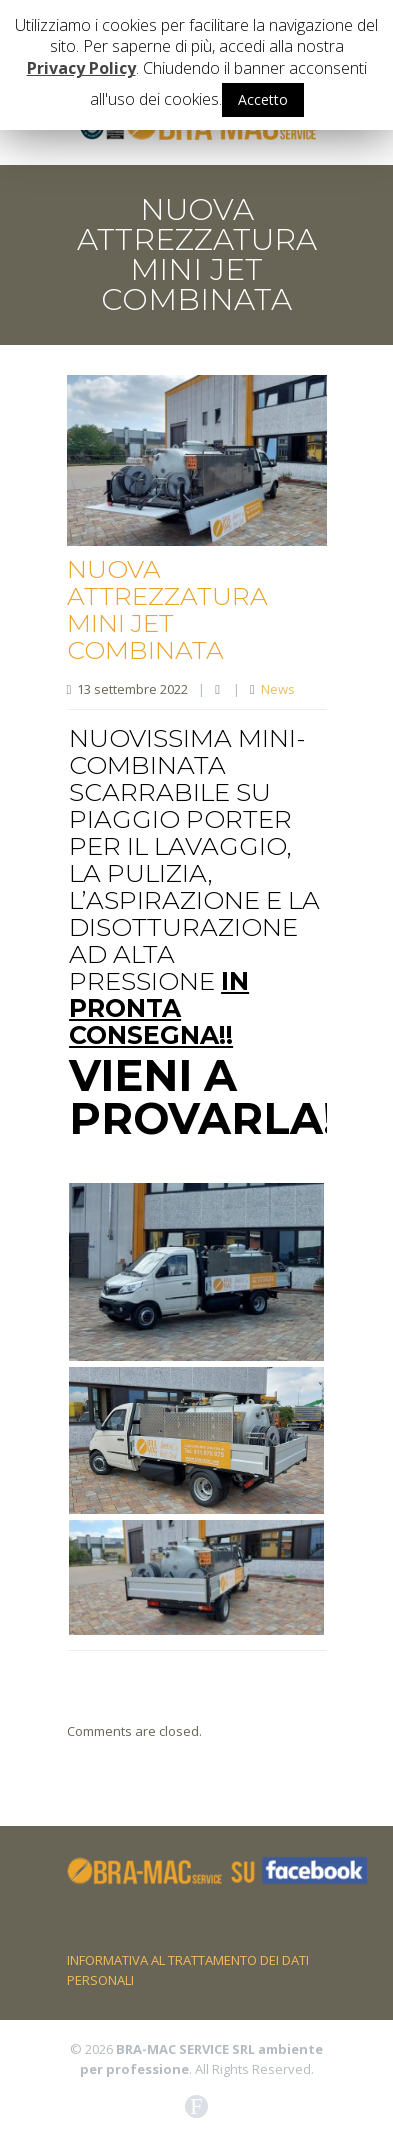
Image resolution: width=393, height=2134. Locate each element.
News (278, 689)
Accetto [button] (263, 99)
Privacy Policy (81, 68)
